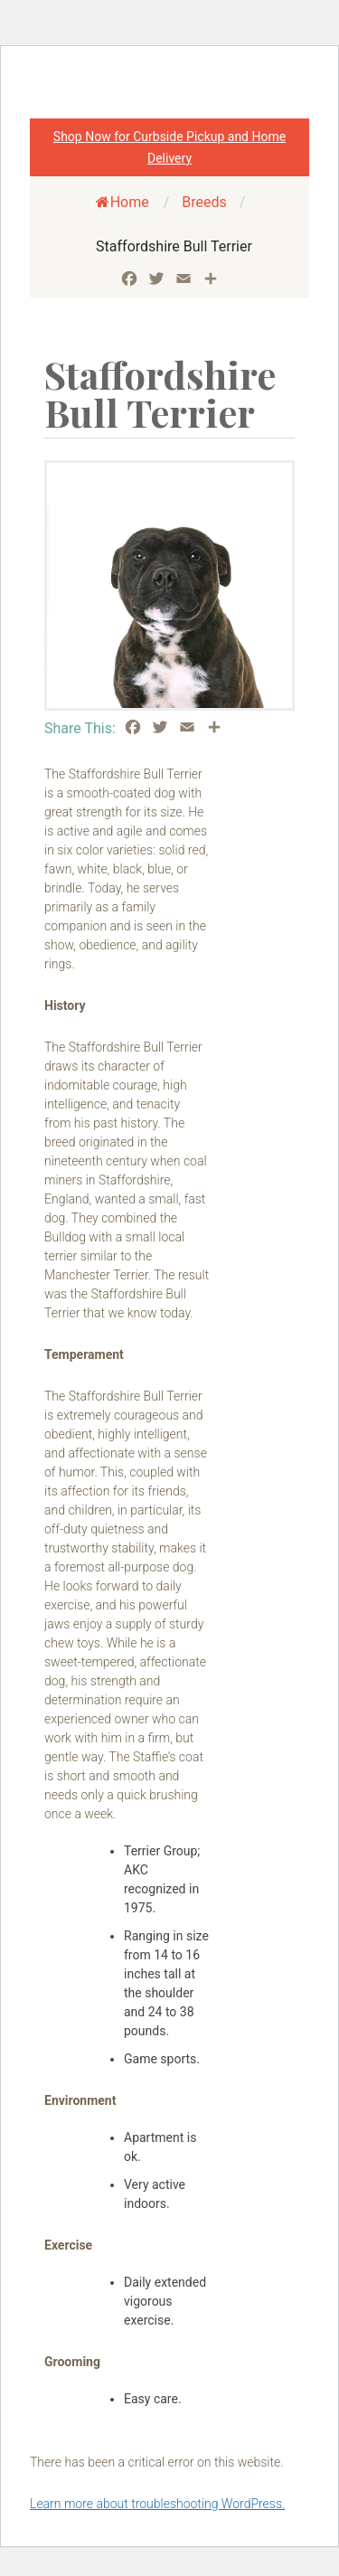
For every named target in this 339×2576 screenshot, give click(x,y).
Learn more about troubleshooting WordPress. (157, 2503)
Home (122, 202)
